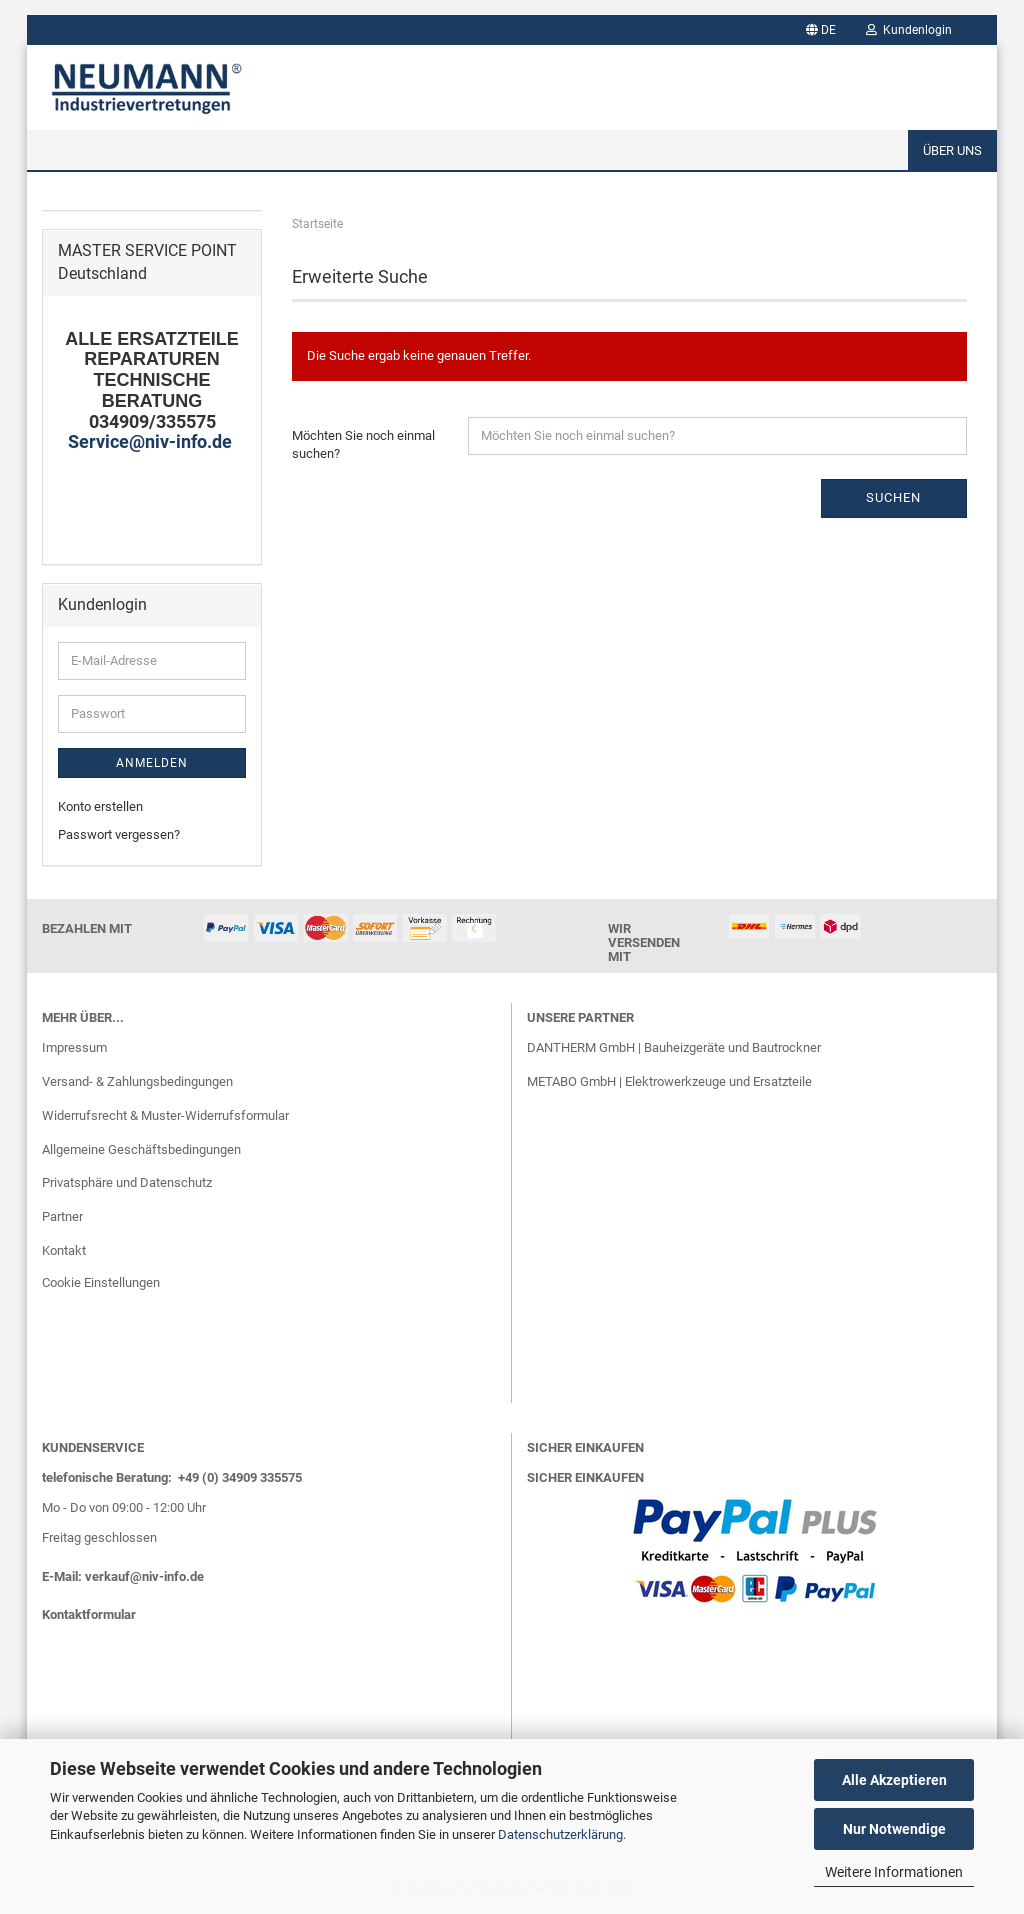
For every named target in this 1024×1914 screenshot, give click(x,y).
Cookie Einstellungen (101, 1282)
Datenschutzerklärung (560, 1834)
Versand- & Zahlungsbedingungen (137, 1081)
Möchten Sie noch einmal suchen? (363, 445)
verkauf (107, 1576)
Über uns (952, 150)
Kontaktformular (89, 1614)
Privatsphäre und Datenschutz (127, 1182)
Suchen (893, 497)
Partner (62, 1216)
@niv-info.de (167, 1576)
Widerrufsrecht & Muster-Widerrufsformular (165, 1115)
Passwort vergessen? (119, 834)
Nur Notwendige (894, 1829)
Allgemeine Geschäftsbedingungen (141, 1149)
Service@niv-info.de (152, 441)
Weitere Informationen (894, 1872)
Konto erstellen (100, 806)
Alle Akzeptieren (894, 1780)
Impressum (74, 1047)
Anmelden (152, 763)
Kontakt (64, 1250)
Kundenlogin (909, 30)
